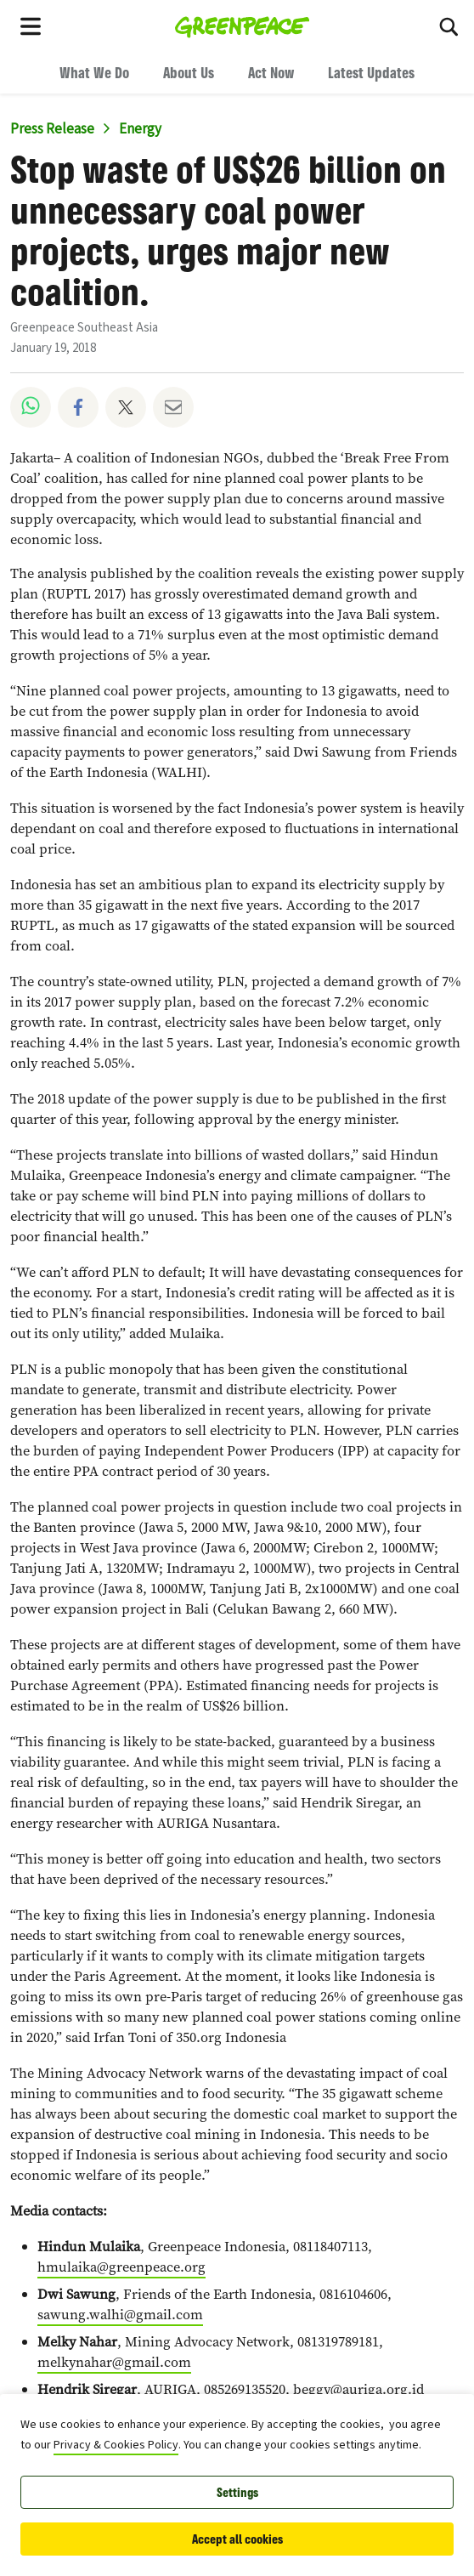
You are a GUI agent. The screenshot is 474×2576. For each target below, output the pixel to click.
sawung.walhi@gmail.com (120, 2314)
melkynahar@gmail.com (114, 2362)
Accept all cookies (237, 2539)
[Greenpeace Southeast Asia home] (242, 25)
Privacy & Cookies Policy (116, 2445)
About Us (188, 72)
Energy (140, 129)
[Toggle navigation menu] (30, 25)
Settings (237, 2492)
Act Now (271, 72)
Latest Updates (371, 72)
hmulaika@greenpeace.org (121, 2267)
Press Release (52, 129)
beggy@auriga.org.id (358, 2389)
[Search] (448, 25)
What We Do (94, 72)
